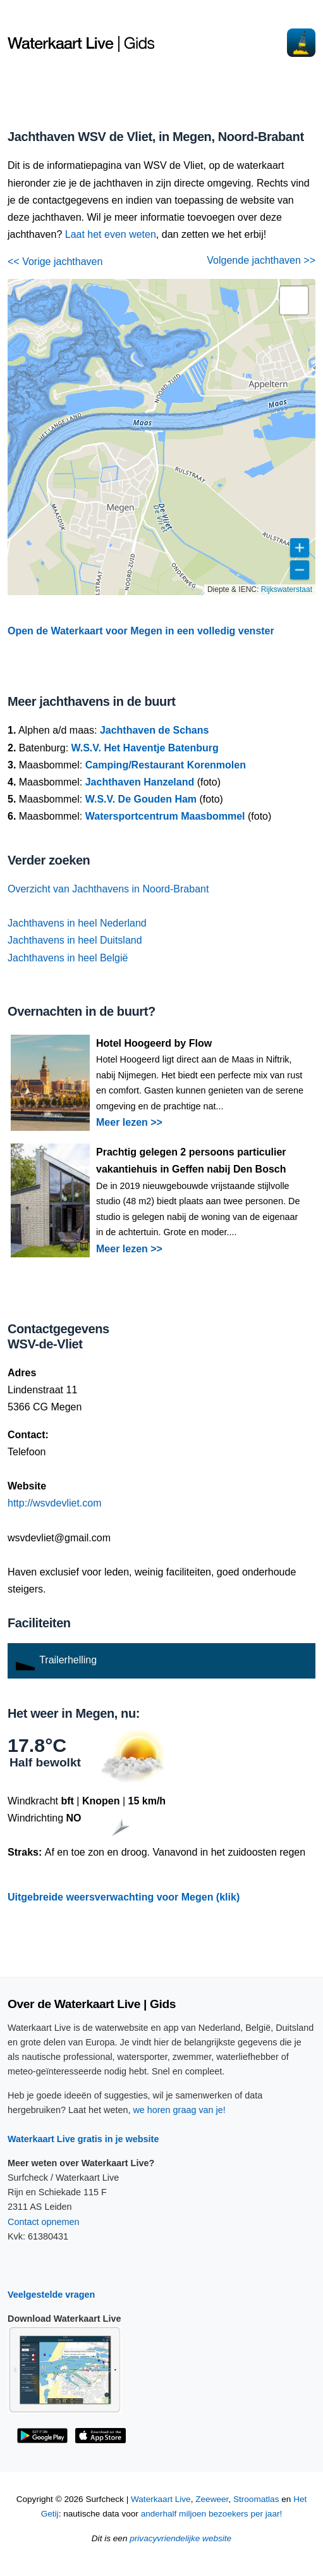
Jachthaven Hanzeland (140, 782)
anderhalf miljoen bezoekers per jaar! (212, 2513)
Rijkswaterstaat (286, 589)
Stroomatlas (256, 2499)
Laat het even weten (110, 234)
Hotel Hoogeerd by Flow (154, 1043)
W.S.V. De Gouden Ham (141, 799)
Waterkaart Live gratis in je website (83, 2139)
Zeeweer (211, 2499)
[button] (294, 300)
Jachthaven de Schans (154, 730)
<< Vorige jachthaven (55, 261)
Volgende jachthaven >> (261, 260)
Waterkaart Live (161, 2499)
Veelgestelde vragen (51, 2294)
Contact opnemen (44, 2222)
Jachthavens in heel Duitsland (75, 940)
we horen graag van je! (179, 2110)
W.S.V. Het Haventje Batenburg (145, 748)
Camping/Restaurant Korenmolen (165, 765)
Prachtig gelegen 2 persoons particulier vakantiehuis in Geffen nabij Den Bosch (191, 1160)
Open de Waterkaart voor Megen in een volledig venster (141, 631)
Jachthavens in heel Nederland (77, 923)
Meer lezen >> (129, 1122)
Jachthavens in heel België (68, 957)
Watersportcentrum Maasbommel (165, 816)
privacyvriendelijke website (180, 2538)
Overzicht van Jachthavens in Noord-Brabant (108, 889)
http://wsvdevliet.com (55, 1503)
